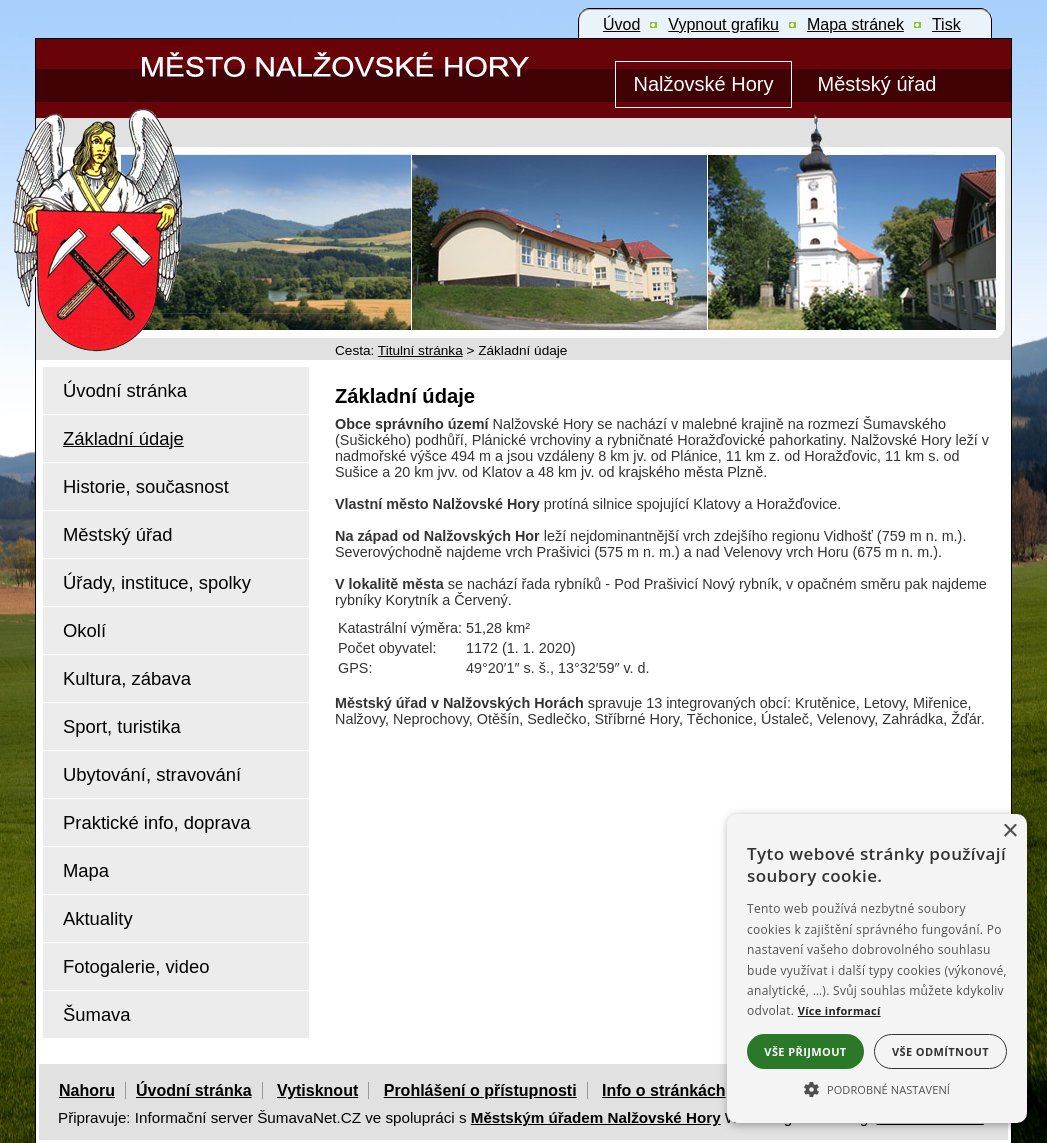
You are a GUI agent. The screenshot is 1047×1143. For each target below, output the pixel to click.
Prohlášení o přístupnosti (480, 1090)
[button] (877, 1088)
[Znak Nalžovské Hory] (155, 202)
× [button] (1009, 831)
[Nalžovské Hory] (703, 84)
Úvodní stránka (194, 1090)
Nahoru (87, 1090)
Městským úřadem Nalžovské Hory (596, 1117)
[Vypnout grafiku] (723, 25)
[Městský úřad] (877, 84)
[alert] (877, 968)
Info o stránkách (664, 1090)
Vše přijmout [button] (805, 1051)
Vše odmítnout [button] (940, 1051)
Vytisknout (317, 1090)
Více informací (839, 1010)
